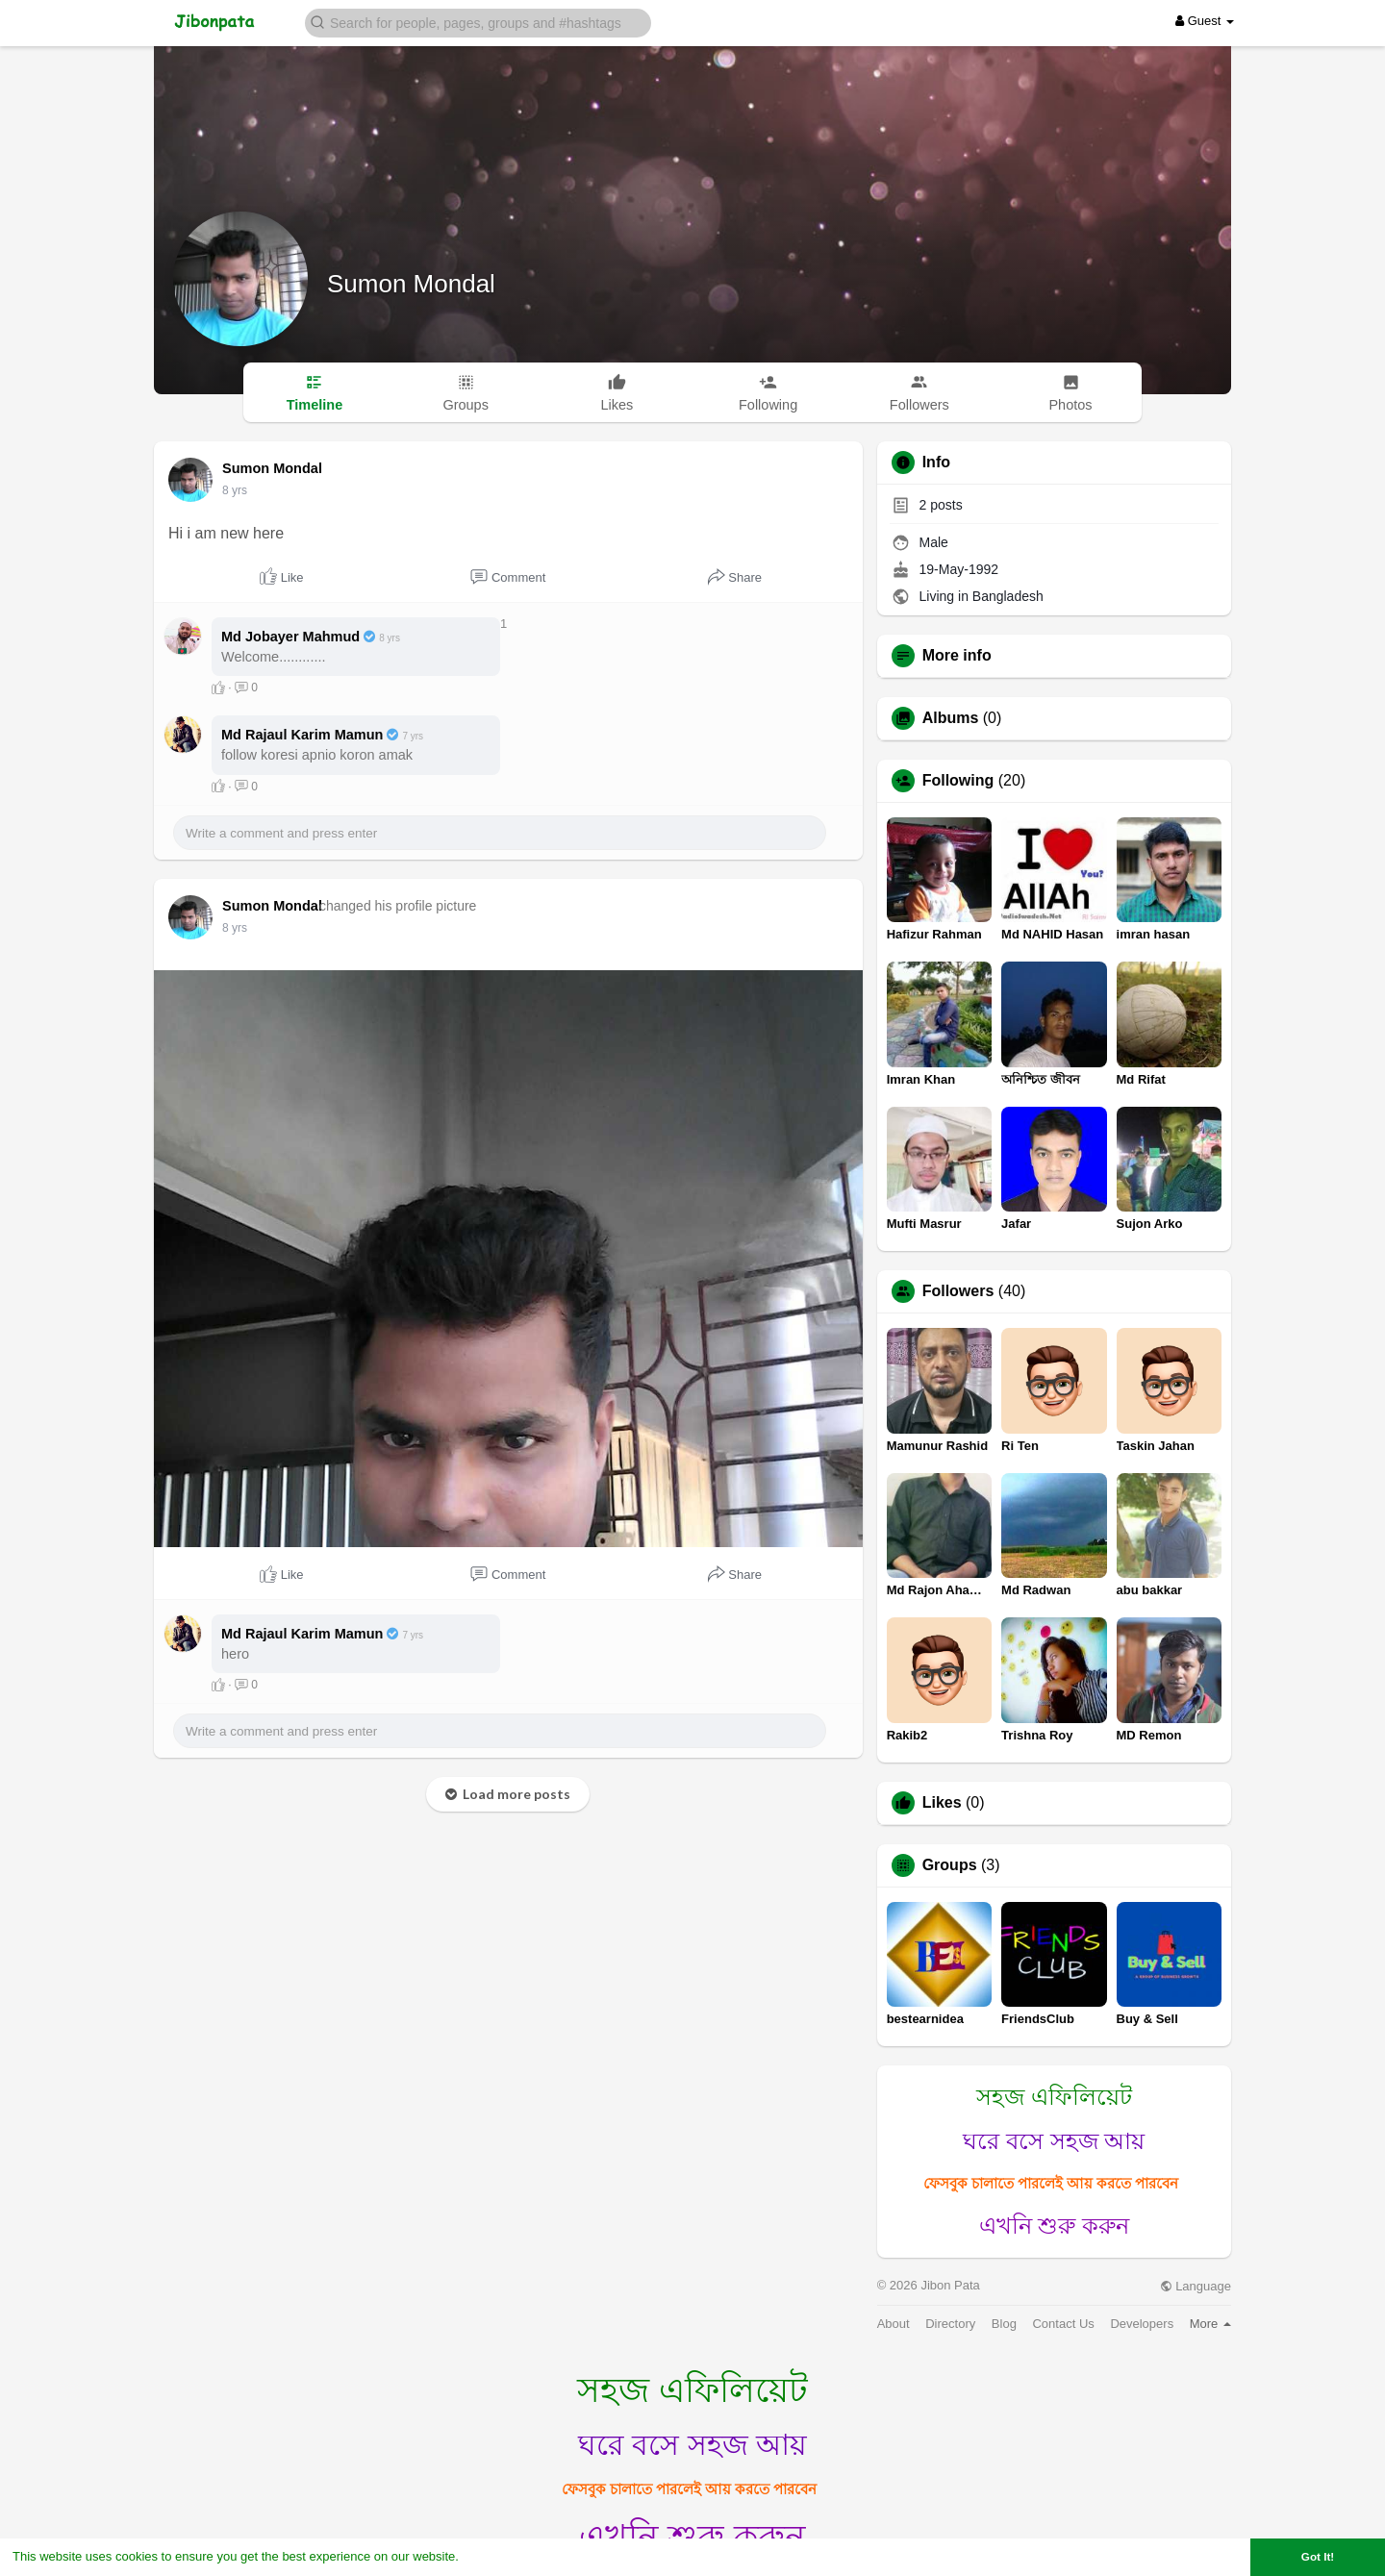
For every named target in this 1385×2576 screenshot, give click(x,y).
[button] (478, 22)
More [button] (1210, 2323)
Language (1195, 2286)
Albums (950, 718)
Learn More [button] (496, 2556)
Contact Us (1063, 2323)
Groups (949, 1865)
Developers (1141, 2323)
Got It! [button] (1317, 2556)
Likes (942, 1803)
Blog (1004, 2323)
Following (958, 780)
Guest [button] (1204, 20)
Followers (958, 1291)
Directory (950, 2323)
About (893, 2323)
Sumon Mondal (411, 283)
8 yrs (234, 490)
